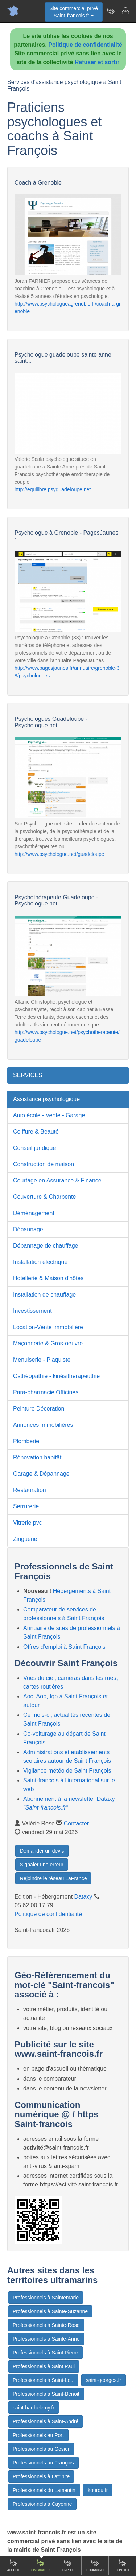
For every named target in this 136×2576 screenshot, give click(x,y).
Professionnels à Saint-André (45, 2421)
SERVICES (27, 1075)
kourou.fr (98, 2490)
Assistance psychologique (46, 1099)
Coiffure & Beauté (36, 1132)
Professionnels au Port (38, 2435)
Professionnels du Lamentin (44, 2490)
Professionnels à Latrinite (41, 2476)
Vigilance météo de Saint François (67, 1771)
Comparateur (40, 2565)
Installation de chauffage (44, 1294)
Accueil (13, 2565)
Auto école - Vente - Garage (49, 1115)
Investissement (32, 1311)
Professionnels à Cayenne (42, 2504)
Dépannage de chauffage (45, 1246)
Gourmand (95, 2565)
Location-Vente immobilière (48, 1327)
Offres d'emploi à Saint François (64, 1647)
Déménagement (33, 1213)
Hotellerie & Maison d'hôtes (48, 1278)
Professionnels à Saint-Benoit (46, 2394)
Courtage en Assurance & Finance (57, 1180)
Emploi (67, 2565)
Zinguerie (25, 1539)
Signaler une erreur (41, 1864)
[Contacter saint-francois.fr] (125, 11)
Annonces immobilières (43, 1425)
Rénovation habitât (37, 1457)
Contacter (76, 1823)
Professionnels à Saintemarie (46, 2297)
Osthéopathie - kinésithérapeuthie (56, 1376)
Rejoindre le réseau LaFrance (53, 1878)
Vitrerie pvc (27, 1523)
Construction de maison (43, 1164)
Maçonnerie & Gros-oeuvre (48, 1343)
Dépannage (28, 1229)
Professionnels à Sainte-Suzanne (50, 2311)
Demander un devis (42, 1851)
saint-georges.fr (103, 2380)
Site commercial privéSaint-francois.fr (73, 11)
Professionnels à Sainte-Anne (46, 2339)
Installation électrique (40, 1262)
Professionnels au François (43, 2463)
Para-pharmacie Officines (45, 1392)
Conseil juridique (34, 1148)
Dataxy (83, 1897)
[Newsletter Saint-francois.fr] (110, 11)
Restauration (29, 1490)
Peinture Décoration (38, 1408)
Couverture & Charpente (44, 1197)
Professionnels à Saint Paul (44, 2366)
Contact (122, 2565)
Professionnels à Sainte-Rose (46, 2325)
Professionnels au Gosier (41, 2449)
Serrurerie (26, 1506)
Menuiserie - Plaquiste (41, 1360)
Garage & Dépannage (41, 1474)
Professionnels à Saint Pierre (45, 2353)
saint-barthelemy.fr (33, 2408)
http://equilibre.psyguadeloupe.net (53, 489)
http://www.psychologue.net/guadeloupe (59, 854)
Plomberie (26, 1441)
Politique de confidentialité (85, 45)
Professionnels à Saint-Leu (43, 2380)
